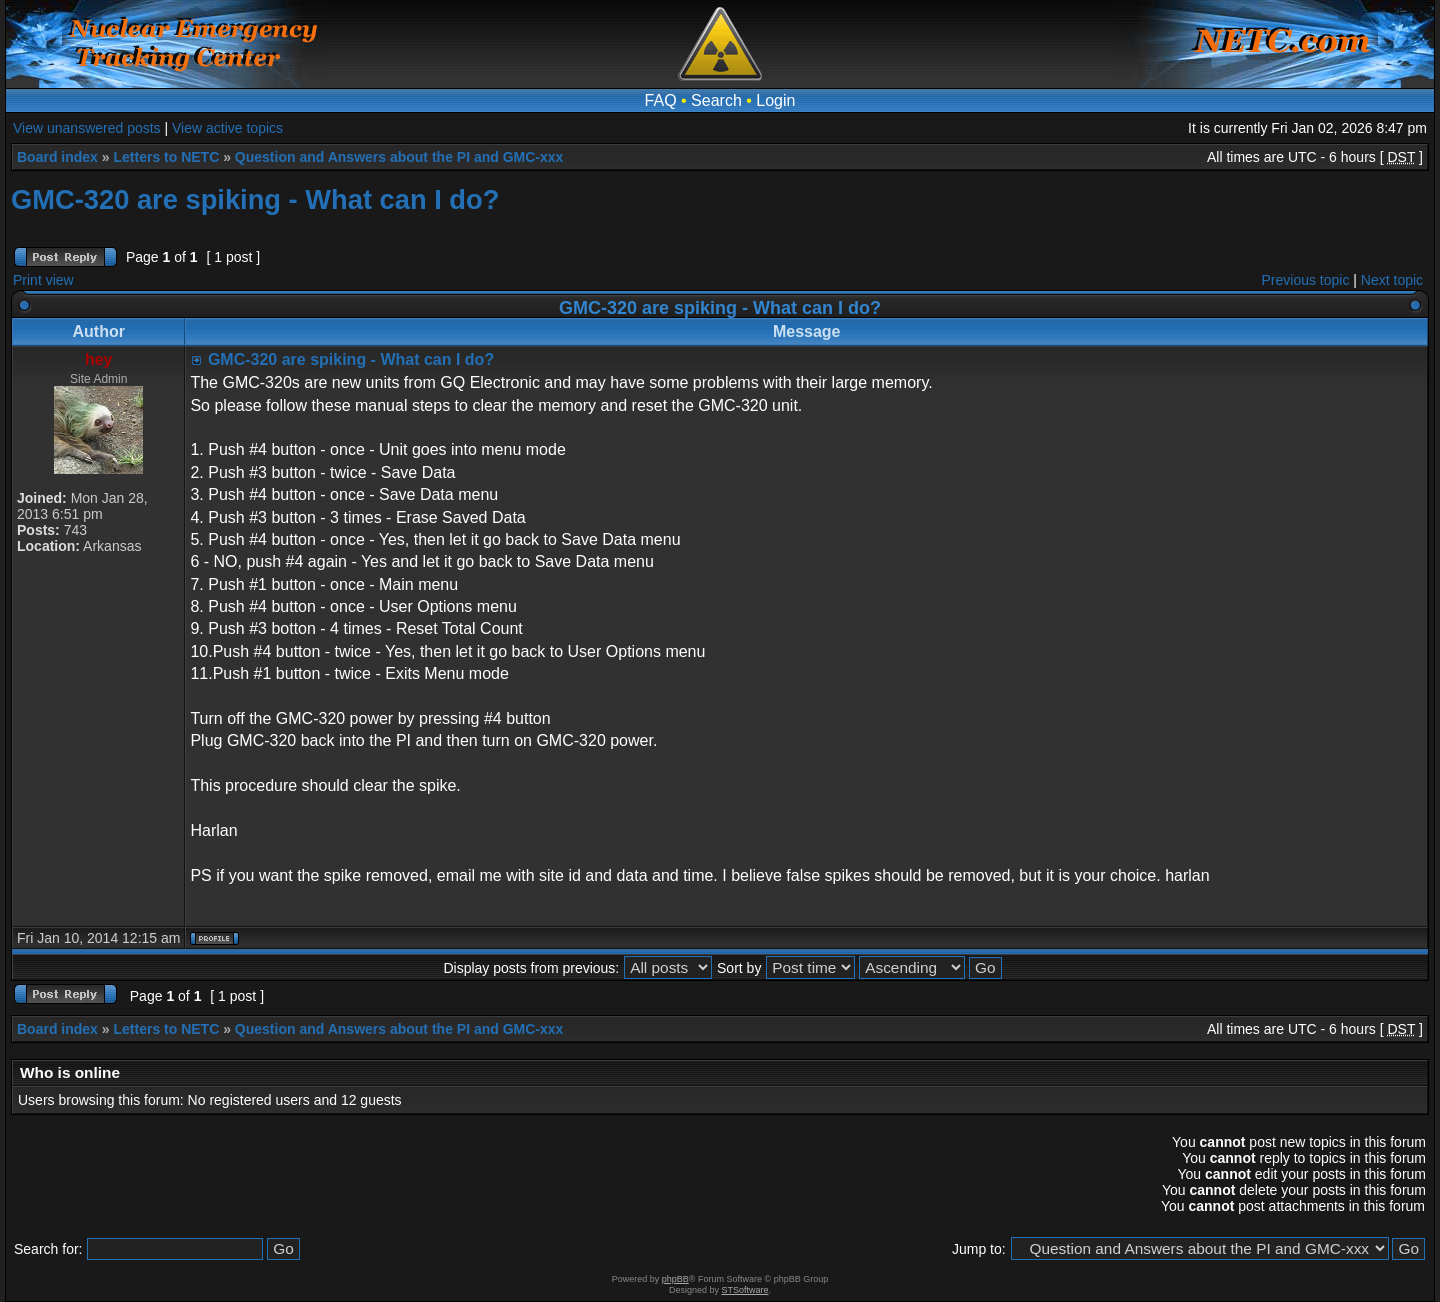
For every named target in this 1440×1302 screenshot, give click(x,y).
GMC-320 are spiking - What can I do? (255, 199)
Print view (43, 280)
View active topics (227, 128)
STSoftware (745, 1290)
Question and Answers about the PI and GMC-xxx (399, 157)
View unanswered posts (87, 128)
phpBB (675, 1279)
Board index (57, 157)
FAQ (661, 100)
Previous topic (1306, 280)
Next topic (1392, 280)
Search (716, 100)
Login (775, 100)
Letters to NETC (166, 157)
